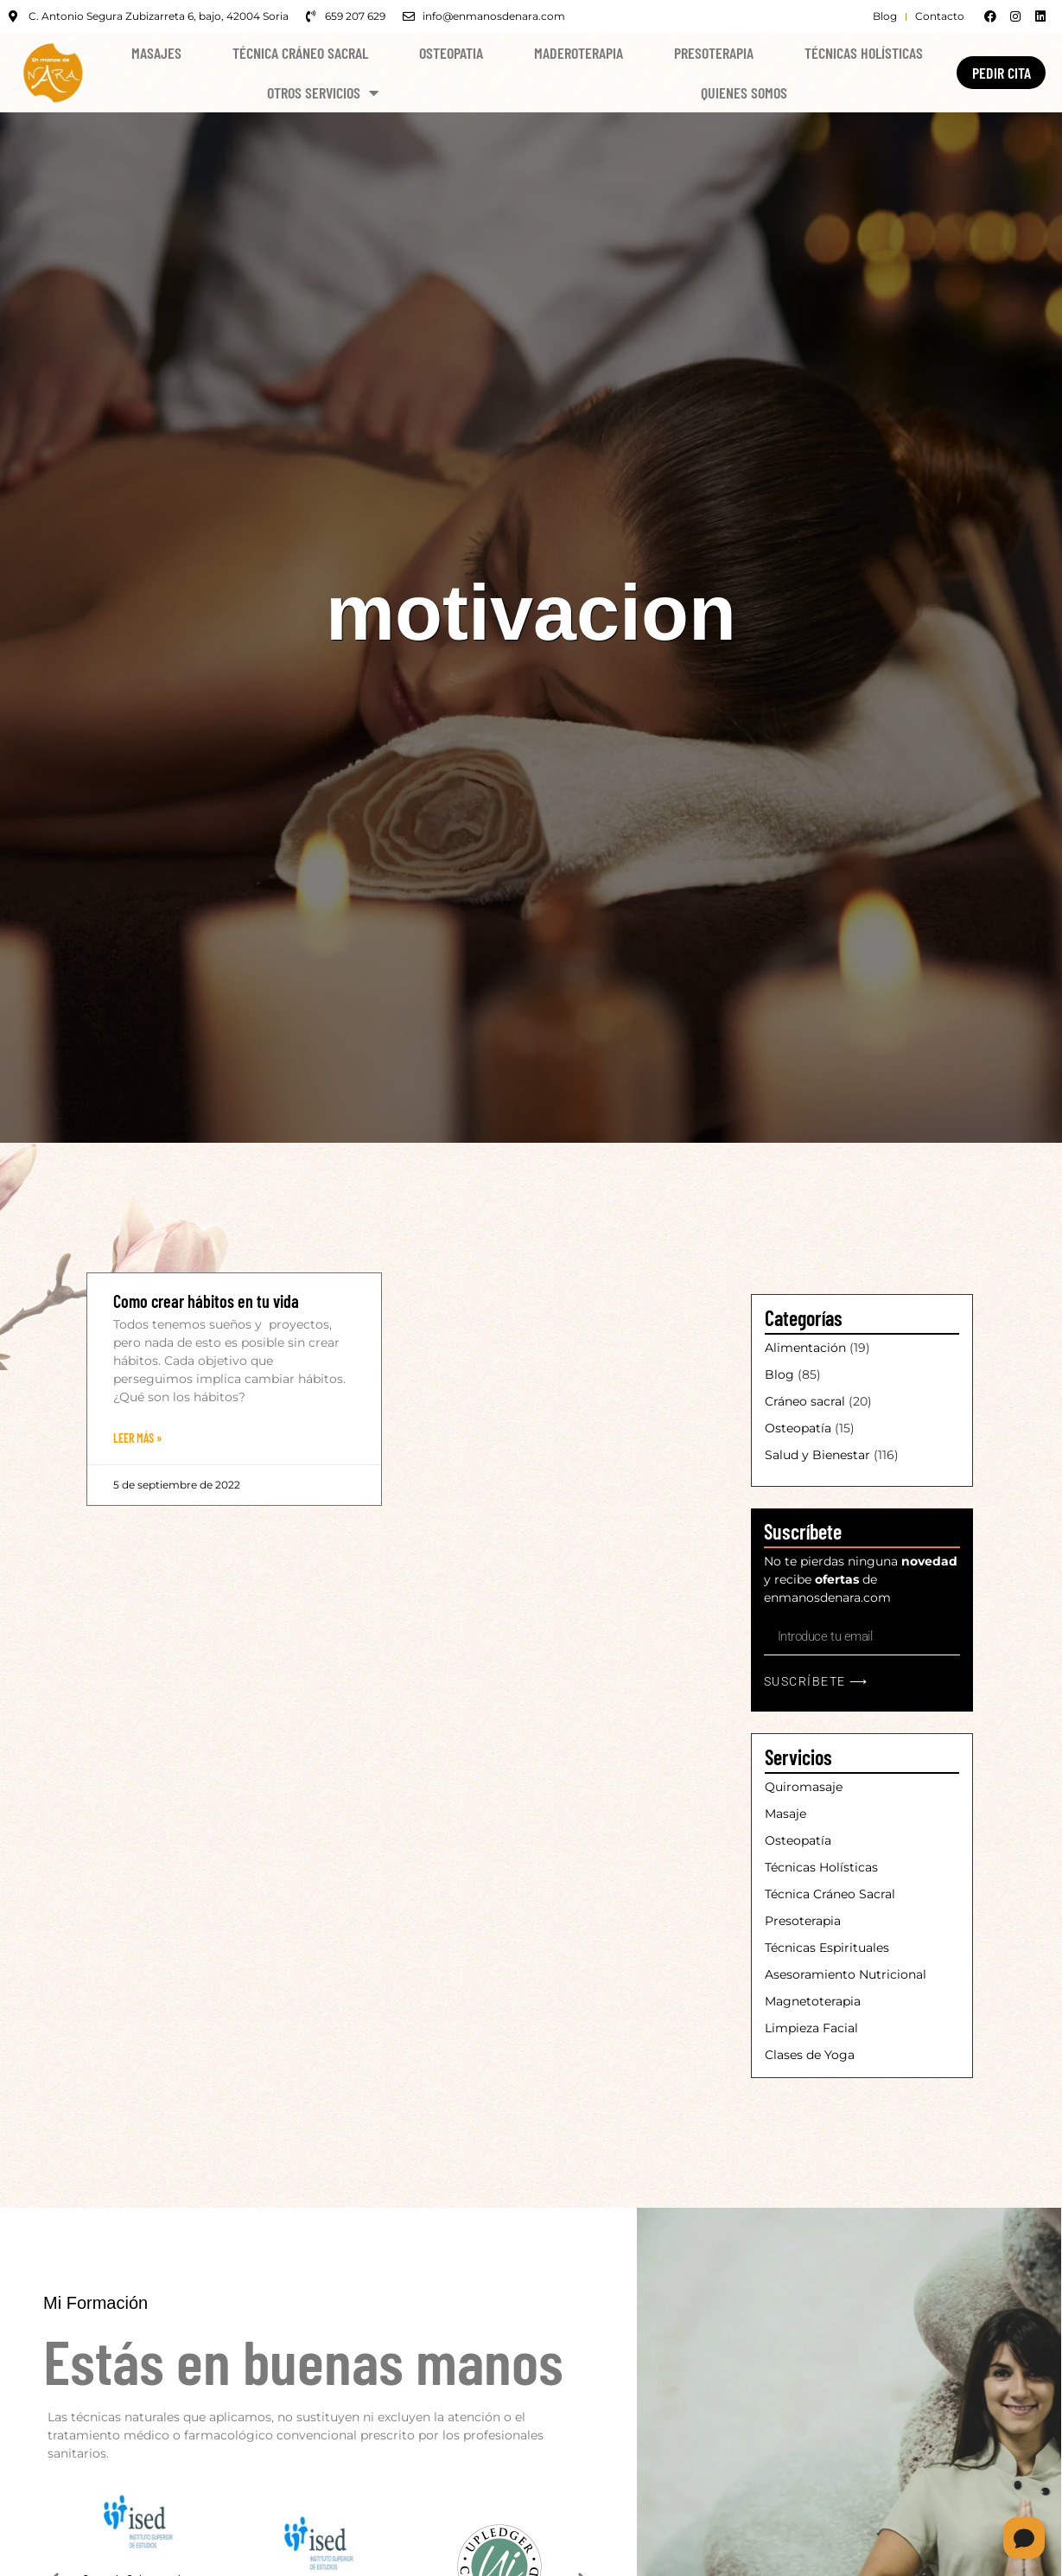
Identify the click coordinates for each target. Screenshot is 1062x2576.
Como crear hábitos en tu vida (206, 1301)
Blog (779, 1374)
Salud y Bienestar (817, 1455)
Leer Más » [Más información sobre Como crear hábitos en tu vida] (137, 1438)
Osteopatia (451, 52)
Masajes (156, 52)
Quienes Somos (744, 92)
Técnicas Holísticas (863, 52)
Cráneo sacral (805, 1401)
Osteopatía (798, 1428)
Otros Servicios (322, 92)
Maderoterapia (578, 52)
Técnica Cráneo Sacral (300, 52)
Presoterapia (714, 52)
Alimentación (805, 1347)
